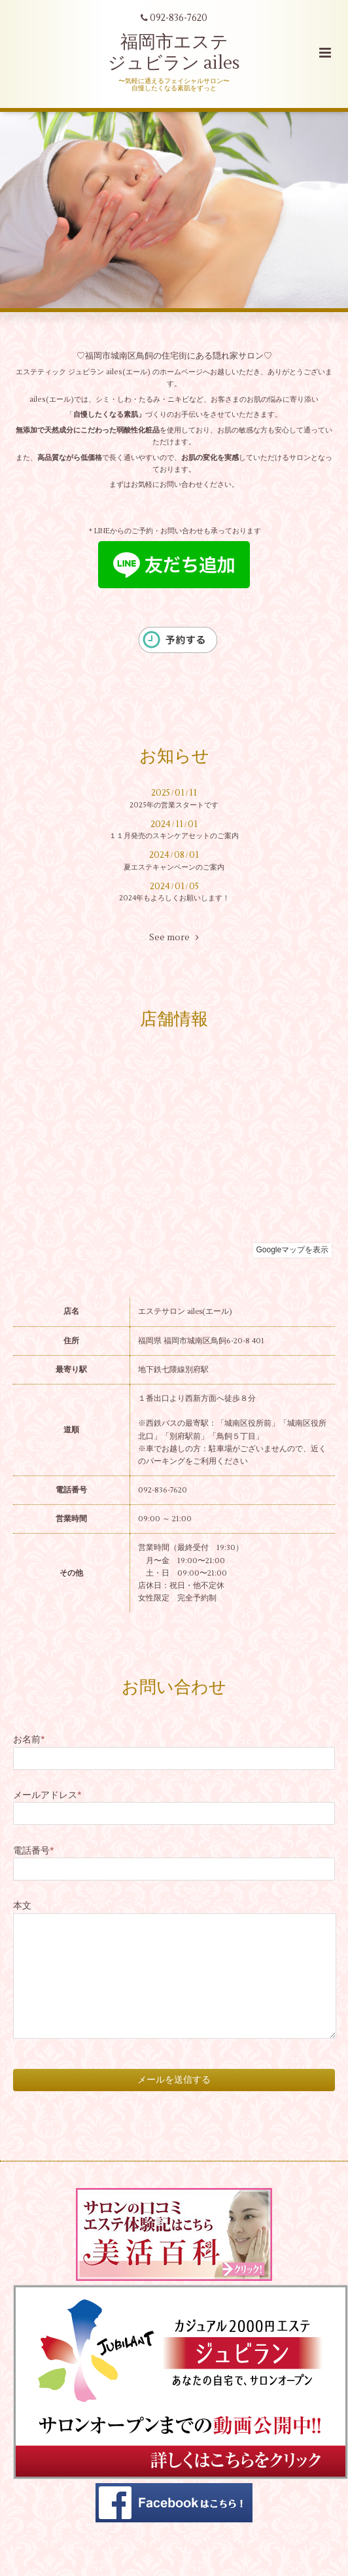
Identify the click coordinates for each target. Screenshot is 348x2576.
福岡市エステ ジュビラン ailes (174, 53)
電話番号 (33, 1850)
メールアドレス (47, 1795)
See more (174, 937)
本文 (22, 1905)
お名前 (29, 1739)
